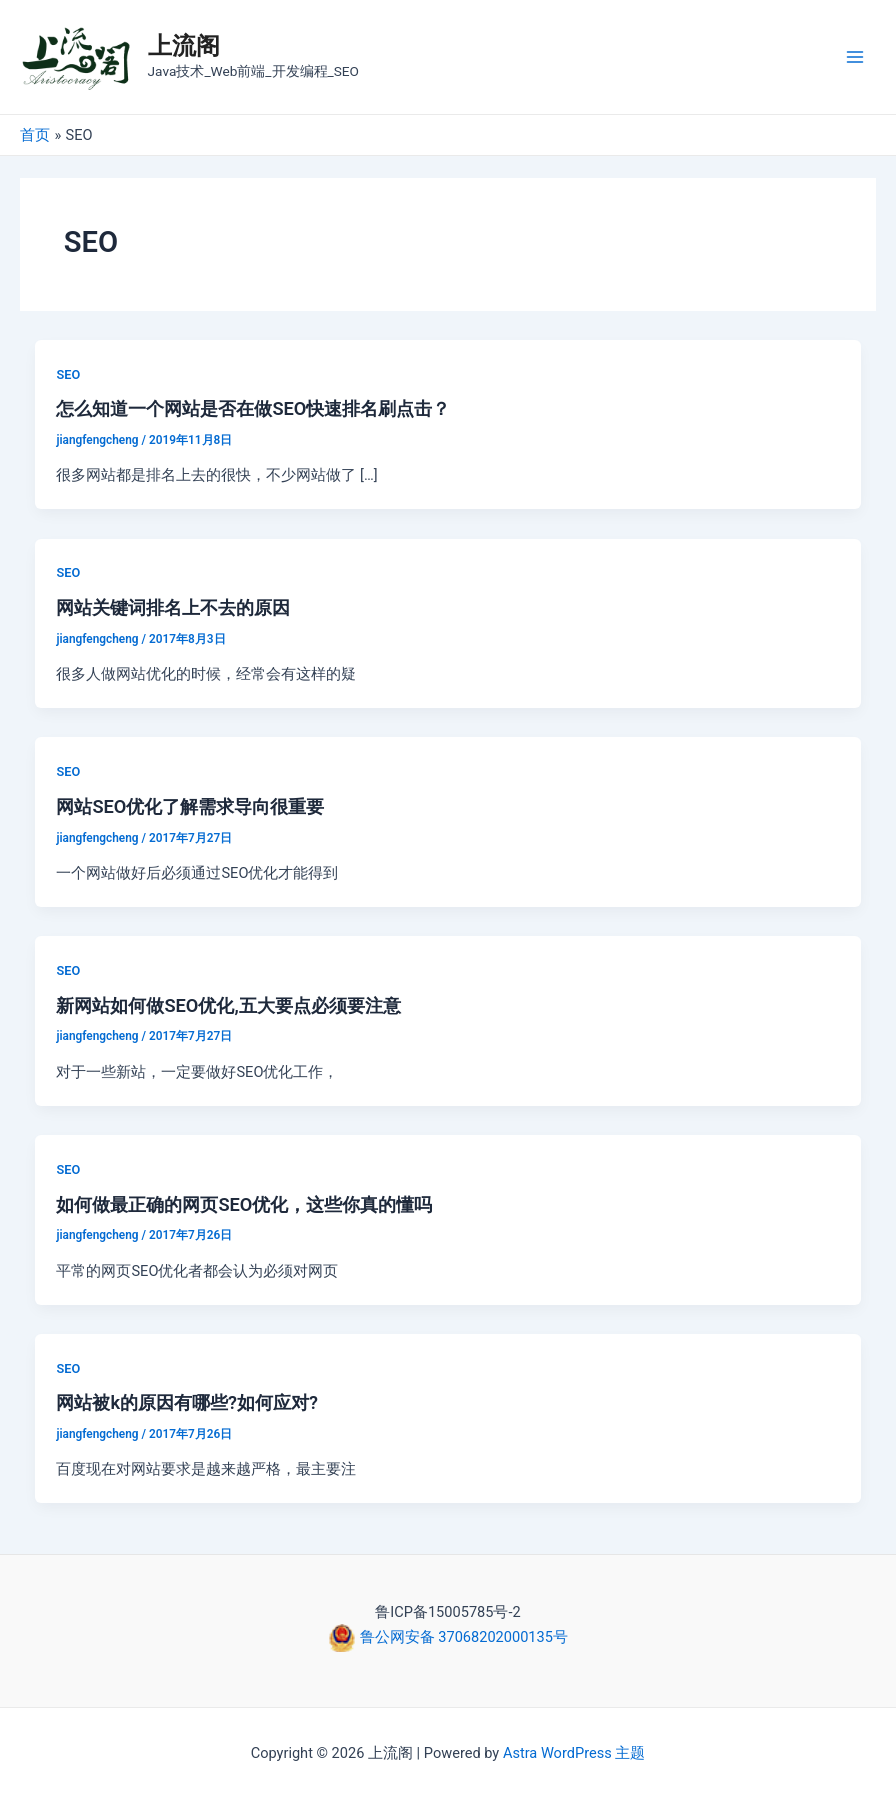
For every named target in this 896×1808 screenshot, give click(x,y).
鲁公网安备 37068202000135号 (462, 1637)
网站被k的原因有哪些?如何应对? (187, 1402)
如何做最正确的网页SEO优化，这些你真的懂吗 (244, 1204)
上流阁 (184, 46)
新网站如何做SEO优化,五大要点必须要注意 (228, 1005)
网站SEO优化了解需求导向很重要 (190, 806)
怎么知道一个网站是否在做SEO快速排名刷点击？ (253, 408)
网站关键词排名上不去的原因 (173, 607)
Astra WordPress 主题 (574, 1753)
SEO (68, 374)
